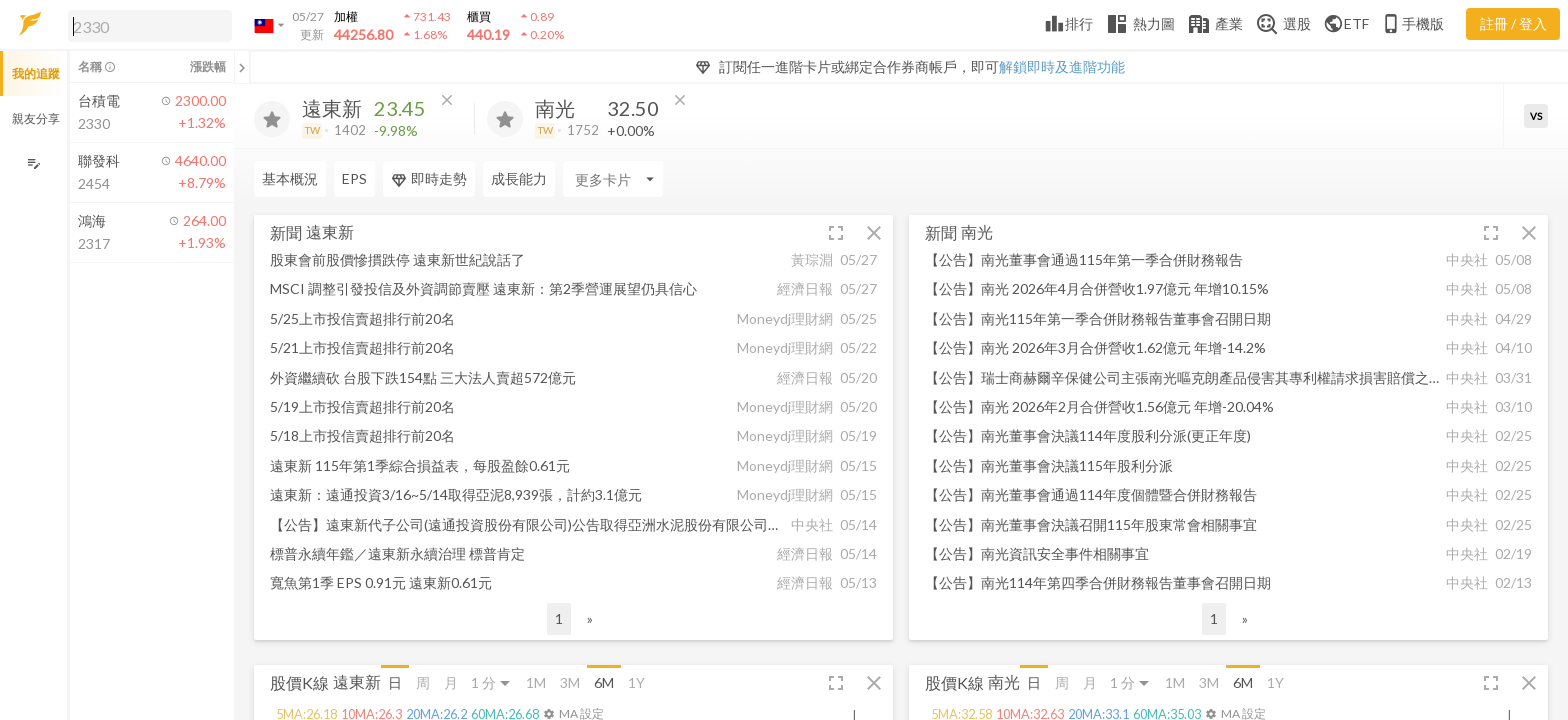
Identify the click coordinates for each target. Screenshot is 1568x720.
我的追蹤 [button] (36, 73)
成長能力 (519, 178)
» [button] (590, 618)
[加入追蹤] (272, 119)
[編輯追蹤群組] (33, 163)
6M (604, 682)
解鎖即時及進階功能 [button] (1062, 66)
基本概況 (290, 178)
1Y (636, 682)
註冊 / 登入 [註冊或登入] (1513, 23)
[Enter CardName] (613, 179)
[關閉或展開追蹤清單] (242, 67)
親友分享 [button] (36, 118)
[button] (146, 25)
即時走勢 (429, 179)
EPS (354, 178)
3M (570, 682)
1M (536, 682)
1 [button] (559, 618)
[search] (150, 26)
